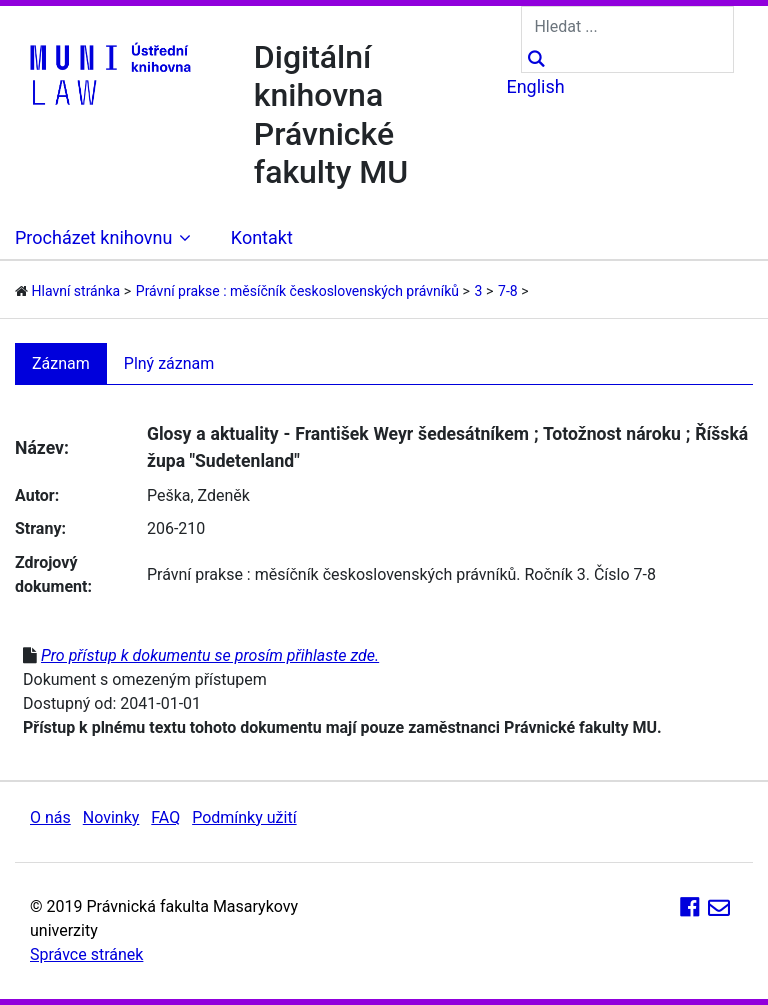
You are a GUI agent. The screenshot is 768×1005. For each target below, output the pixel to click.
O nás (50, 817)
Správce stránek (86, 954)
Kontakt (262, 237)
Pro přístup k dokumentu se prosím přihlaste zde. (210, 655)
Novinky (111, 817)
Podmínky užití (244, 817)
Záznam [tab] (61, 363)
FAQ (165, 817)
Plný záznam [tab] (169, 363)
